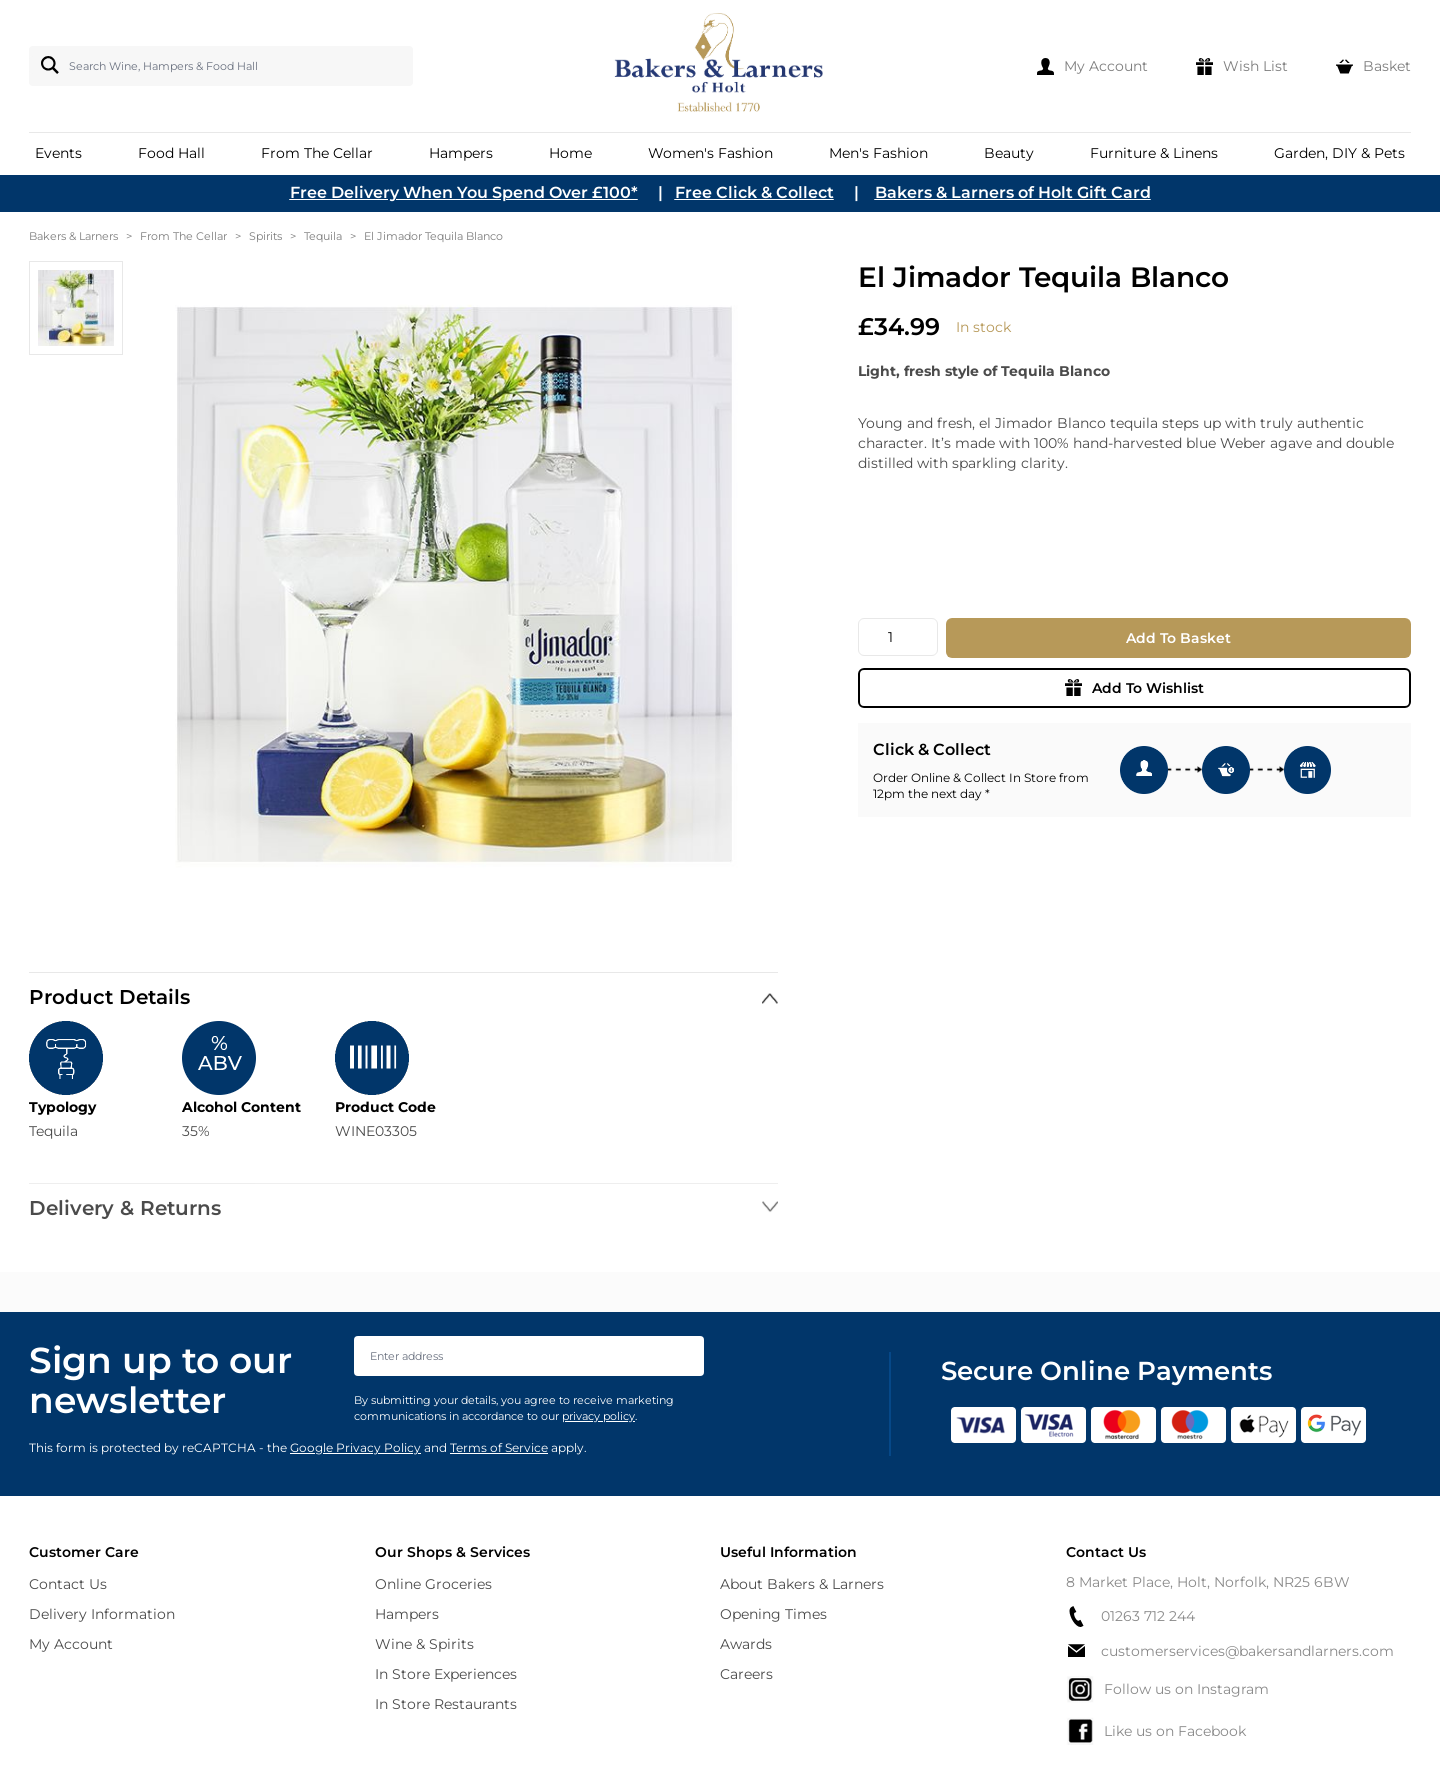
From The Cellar (183, 236)
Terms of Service (499, 1447)
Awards (746, 1644)
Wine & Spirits (424, 1644)
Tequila (323, 236)
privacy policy (598, 1416)
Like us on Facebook (1156, 1731)
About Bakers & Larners (802, 1584)
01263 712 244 (1130, 1616)
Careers (746, 1674)
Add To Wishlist (1134, 688)
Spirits (265, 236)
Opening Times (773, 1614)
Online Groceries (433, 1584)
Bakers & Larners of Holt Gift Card (1013, 192)
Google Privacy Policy (355, 1447)
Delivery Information (102, 1614)
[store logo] (720, 66)
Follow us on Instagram (1167, 1689)
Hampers (407, 1614)
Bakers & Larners (73, 236)
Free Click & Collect (754, 192)
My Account (71, 1644)
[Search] (46, 65)
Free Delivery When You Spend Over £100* (464, 192)
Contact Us (68, 1584)
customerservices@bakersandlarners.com (1230, 1651)
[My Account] (1092, 66)
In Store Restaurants (446, 1704)
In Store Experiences (446, 1674)
